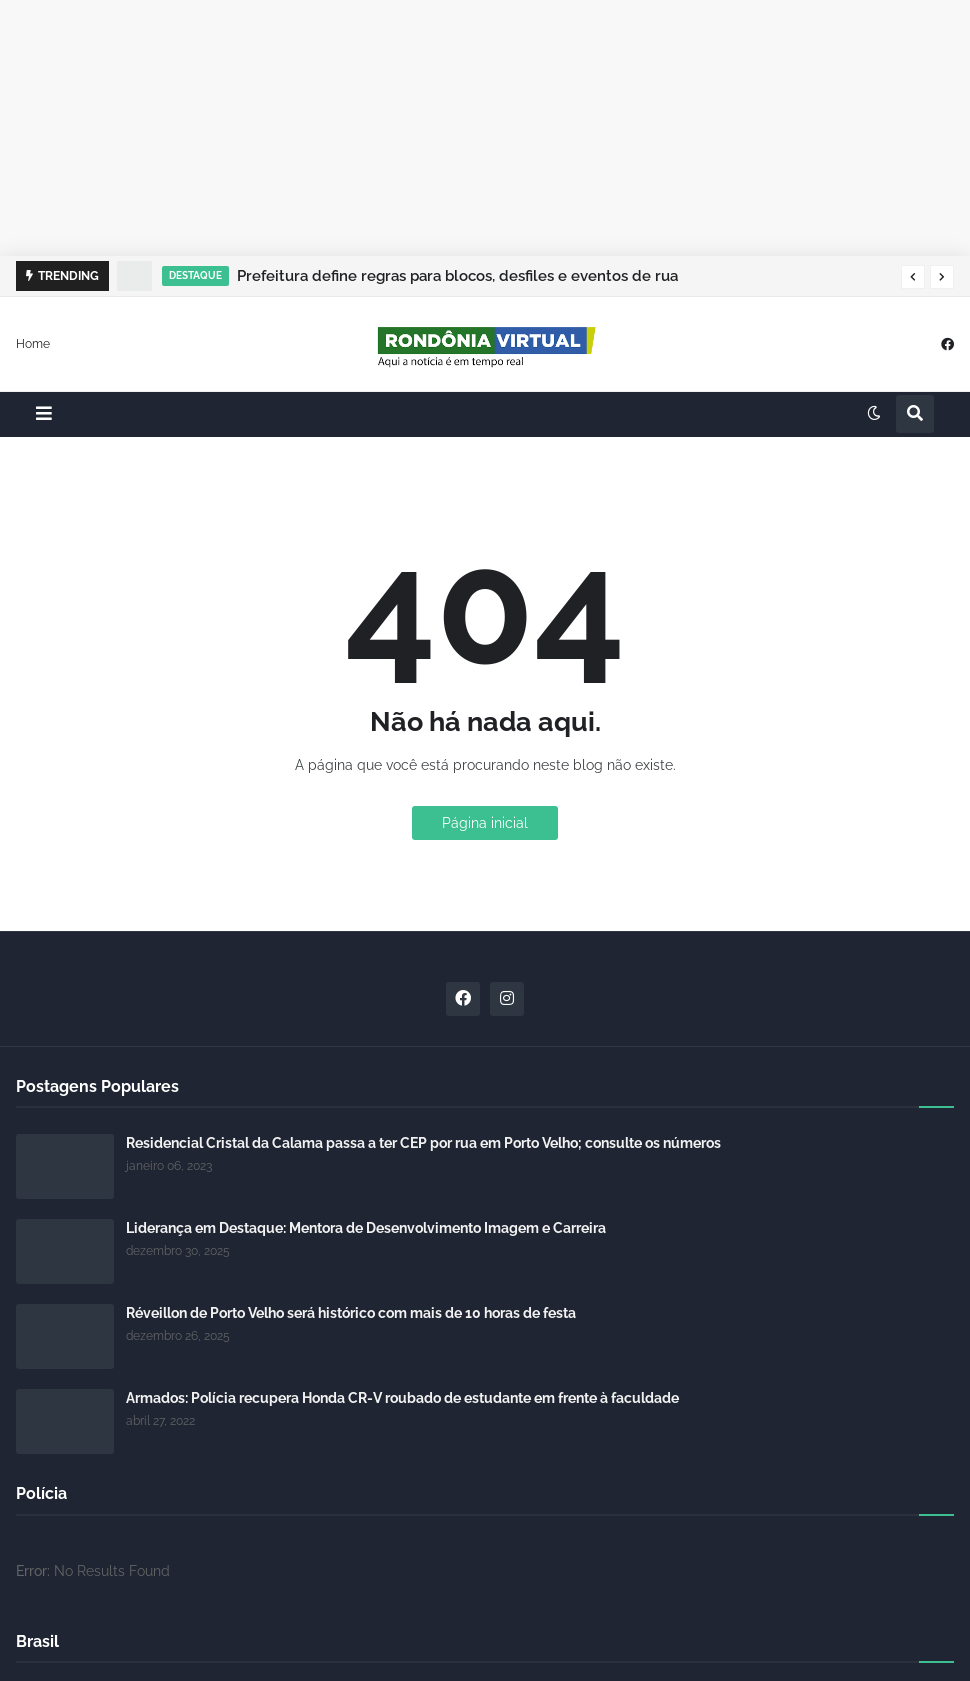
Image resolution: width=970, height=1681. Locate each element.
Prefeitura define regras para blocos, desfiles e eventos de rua (457, 276)
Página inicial (485, 823)
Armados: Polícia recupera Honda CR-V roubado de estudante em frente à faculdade (402, 1398)
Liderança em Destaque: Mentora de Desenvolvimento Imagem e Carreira (366, 1228)
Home (33, 343)
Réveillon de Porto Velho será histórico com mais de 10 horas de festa (351, 1313)
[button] (913, 277)
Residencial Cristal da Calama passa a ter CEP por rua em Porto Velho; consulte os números (423, 1143)
